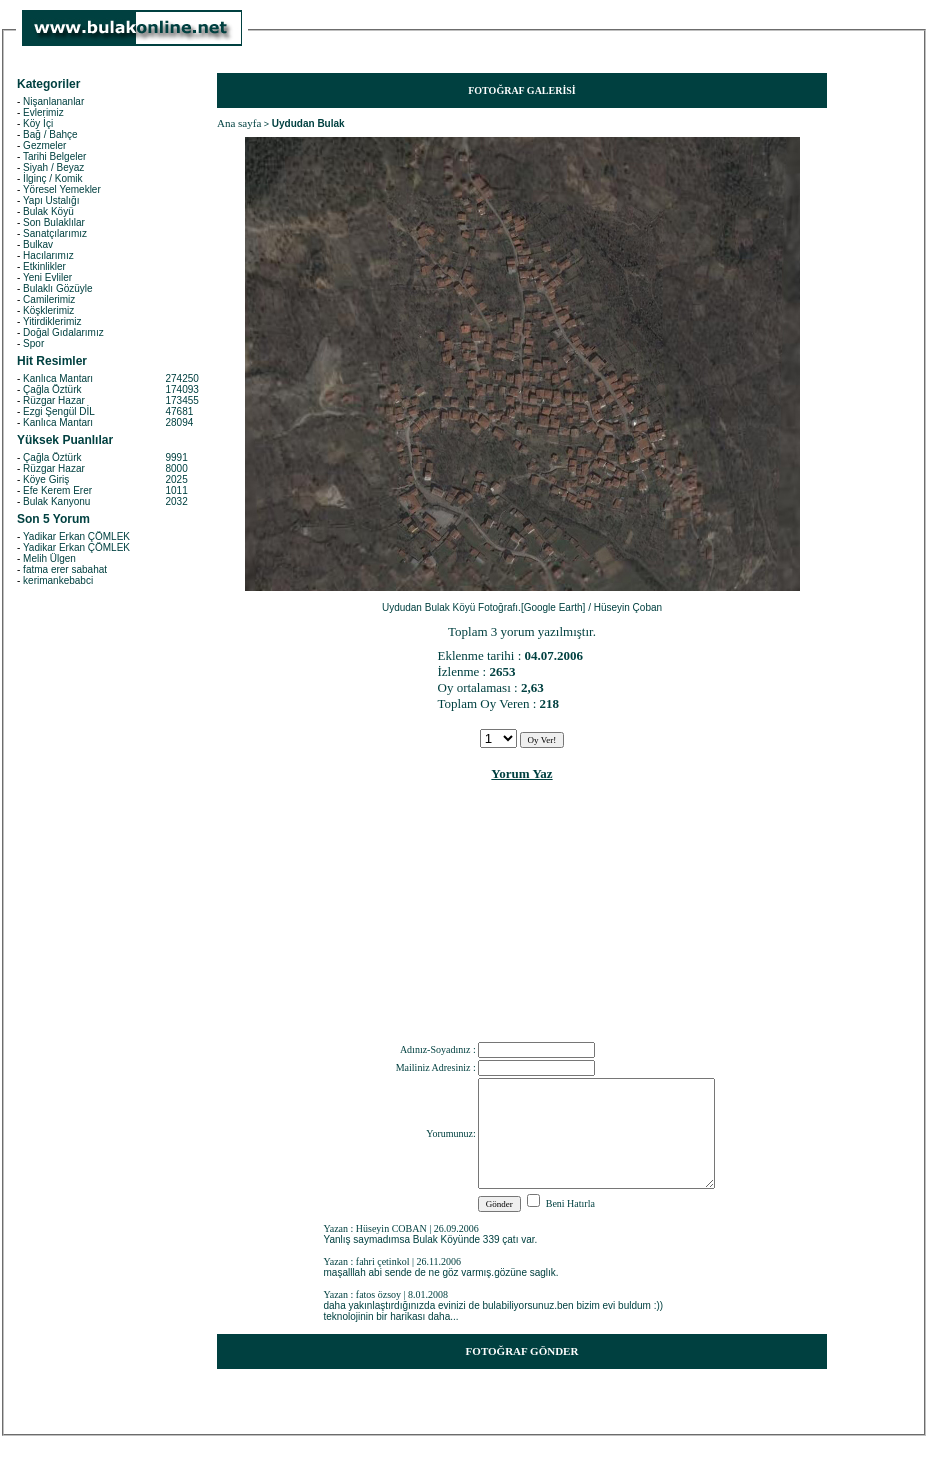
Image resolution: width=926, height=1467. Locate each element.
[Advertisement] (522, 916)
